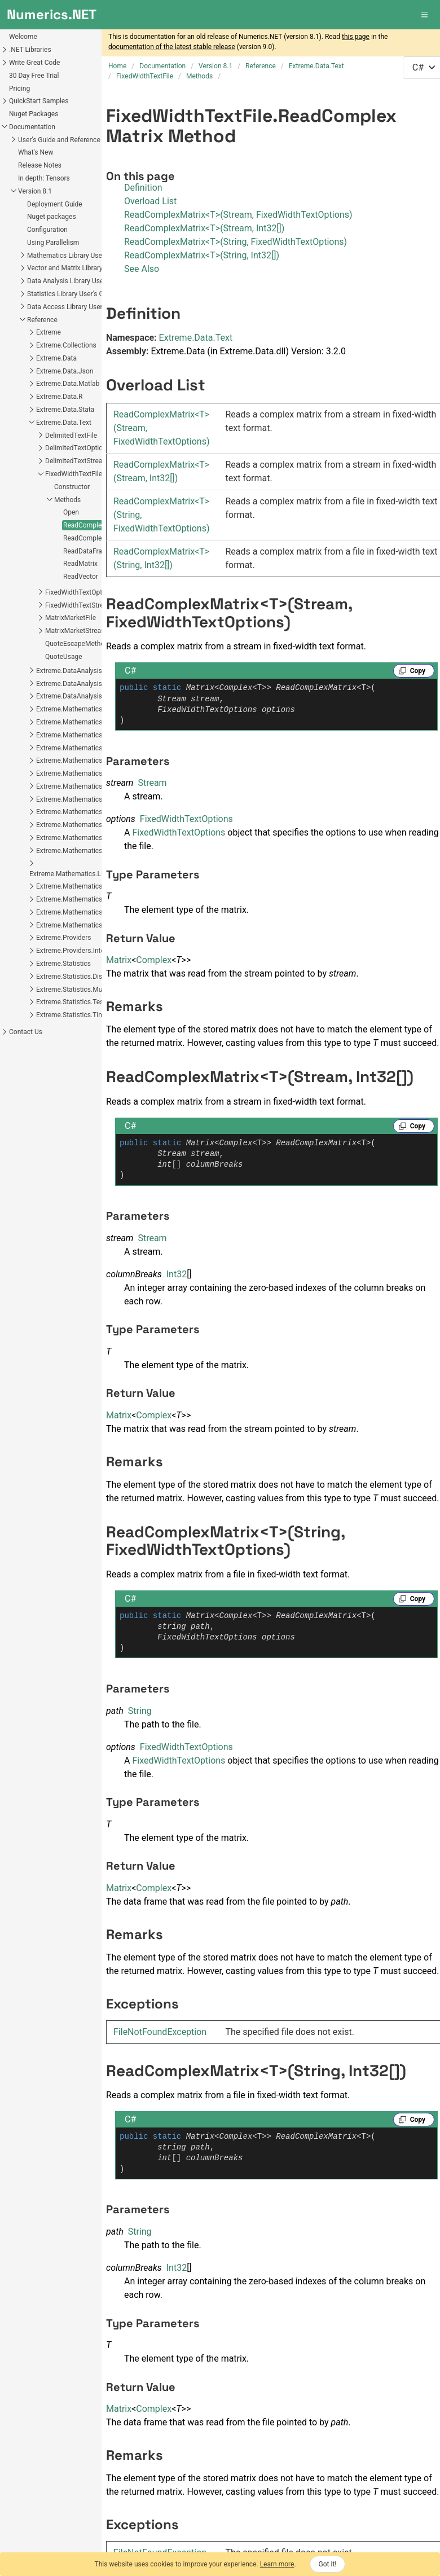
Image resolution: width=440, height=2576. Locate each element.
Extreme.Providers (63, 938)
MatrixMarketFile (70, 618)
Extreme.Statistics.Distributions (83, 977)
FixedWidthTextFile (73, 474)
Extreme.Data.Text (63, 423)
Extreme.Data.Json (64, 371)
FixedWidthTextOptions (80, 592)
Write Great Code (34, 63)
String (140, 1710)
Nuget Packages (33, 114)
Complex (153, 960)
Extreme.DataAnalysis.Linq (76, 684)
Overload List (150, 201)
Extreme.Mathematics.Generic (81, 812)
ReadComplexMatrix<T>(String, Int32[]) (201, 255)
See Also (141, 268)
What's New (35, 152)
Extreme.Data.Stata (65, 410)
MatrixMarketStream (76, 631)
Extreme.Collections (66, 345)
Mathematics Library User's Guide (77, 256)
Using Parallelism (53, 243)
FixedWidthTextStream (79, 605)
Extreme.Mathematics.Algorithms (86, 722)
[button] (425, 14)
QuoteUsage (63, 657)
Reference (42, 320)
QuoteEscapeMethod (76, 644)
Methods (67, 500)
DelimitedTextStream (76, 461)
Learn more (277, 2564)
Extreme (48, 332)
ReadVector (80, 577)
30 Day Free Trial (34, 76)
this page (355, 37)
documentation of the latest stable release (171, 47)
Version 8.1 (35, 191)
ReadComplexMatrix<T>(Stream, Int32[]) (204, 228)
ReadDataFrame (87, 551)
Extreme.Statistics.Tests (72, 1002)
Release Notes (39, 165)
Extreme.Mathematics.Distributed (86, 786)
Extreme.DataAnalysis (69, 671)
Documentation (32, 127)
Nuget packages (51, 217)
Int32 (176, 1274)
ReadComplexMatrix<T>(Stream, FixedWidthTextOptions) (238, 214)
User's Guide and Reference (59, 140)
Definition (143, 187)
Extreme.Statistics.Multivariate (82, 990)
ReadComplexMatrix (93, 525)
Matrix (118, 960)
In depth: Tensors (44, 178)
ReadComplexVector (94, 538)
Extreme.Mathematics (69, 709)
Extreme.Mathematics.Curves (80, 760)
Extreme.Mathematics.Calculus (83, 735)
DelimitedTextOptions (77, 448)
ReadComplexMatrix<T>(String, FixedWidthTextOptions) (235, 241)
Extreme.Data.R (59, 397)
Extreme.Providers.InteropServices (88, 951)
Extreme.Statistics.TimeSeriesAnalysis (94, 1015)
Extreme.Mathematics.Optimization (89, 886)
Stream (152, 782)
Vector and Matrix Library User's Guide (84, 268)
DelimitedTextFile (71, 435)
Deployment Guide (54, 204)
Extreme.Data (56, 358)
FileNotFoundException (159, 2031)
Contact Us (25, 1032)
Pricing (19, 89)
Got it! (328, 2564)
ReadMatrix (80, 564)
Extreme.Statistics (63, 964)
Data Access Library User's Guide (76, 307)
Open (71, 512)
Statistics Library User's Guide (71, 294)
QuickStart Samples (38, 101)
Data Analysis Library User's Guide (78, 281)
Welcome (23, 37)
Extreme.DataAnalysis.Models (81, 696)
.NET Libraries (30, 50)
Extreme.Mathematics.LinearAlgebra (91, 825)
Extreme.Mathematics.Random (82, 912)
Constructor (72, 487)
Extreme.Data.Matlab (67, 384)
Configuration (47, 230)
